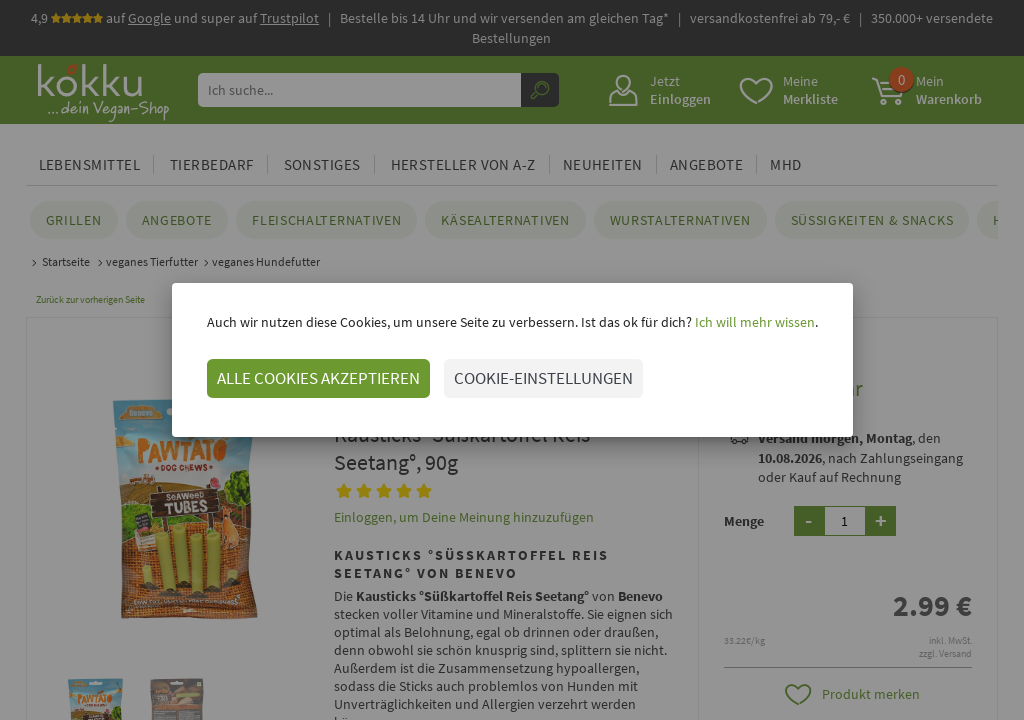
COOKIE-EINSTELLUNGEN (543, 378)
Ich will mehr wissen (753, 322)
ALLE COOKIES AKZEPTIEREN (318, 378)
